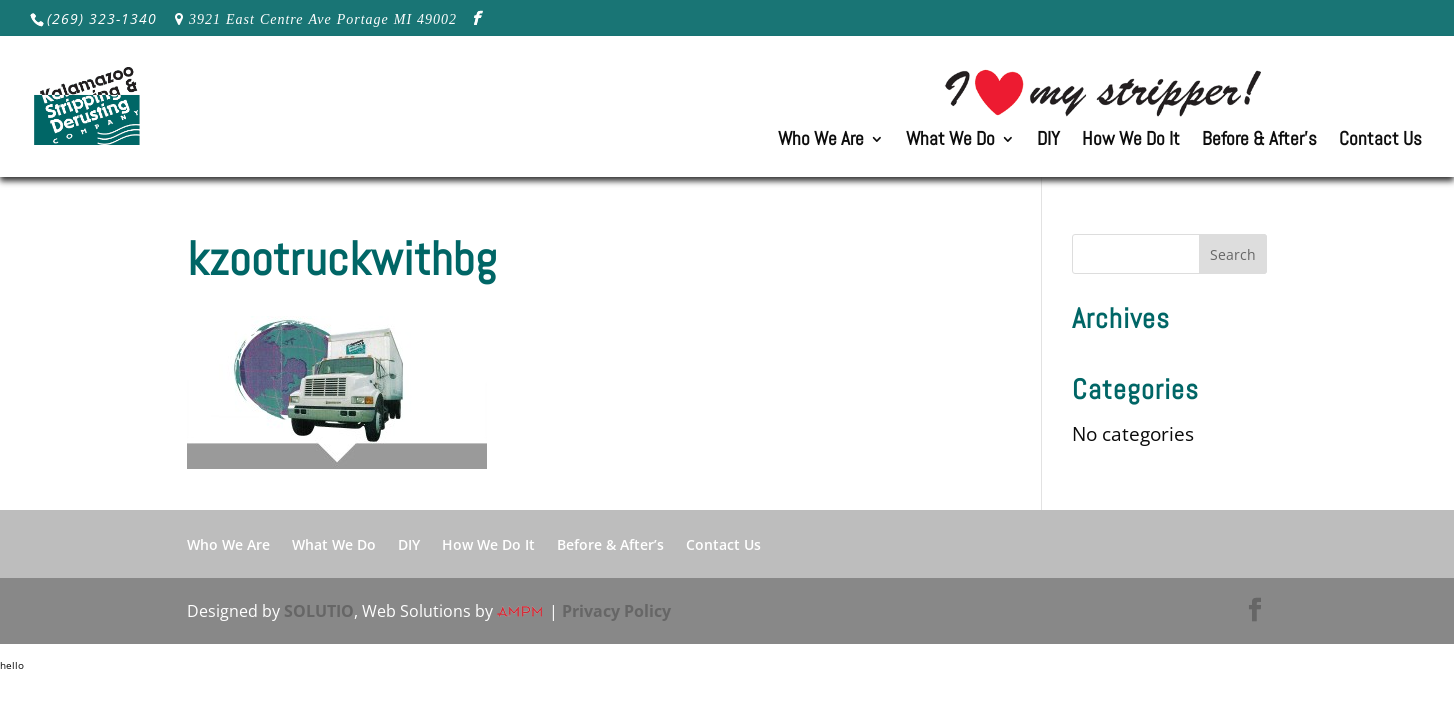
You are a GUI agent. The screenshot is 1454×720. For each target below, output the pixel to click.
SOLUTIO (319, 611)
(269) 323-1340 (102, 18)
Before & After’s (1259, 141)
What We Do (950, 141)
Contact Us (1380, 141)
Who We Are (821, 141)
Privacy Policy (616, 611)
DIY (1048, 141)
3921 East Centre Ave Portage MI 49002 (323, 19)
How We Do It (1131, 141)
